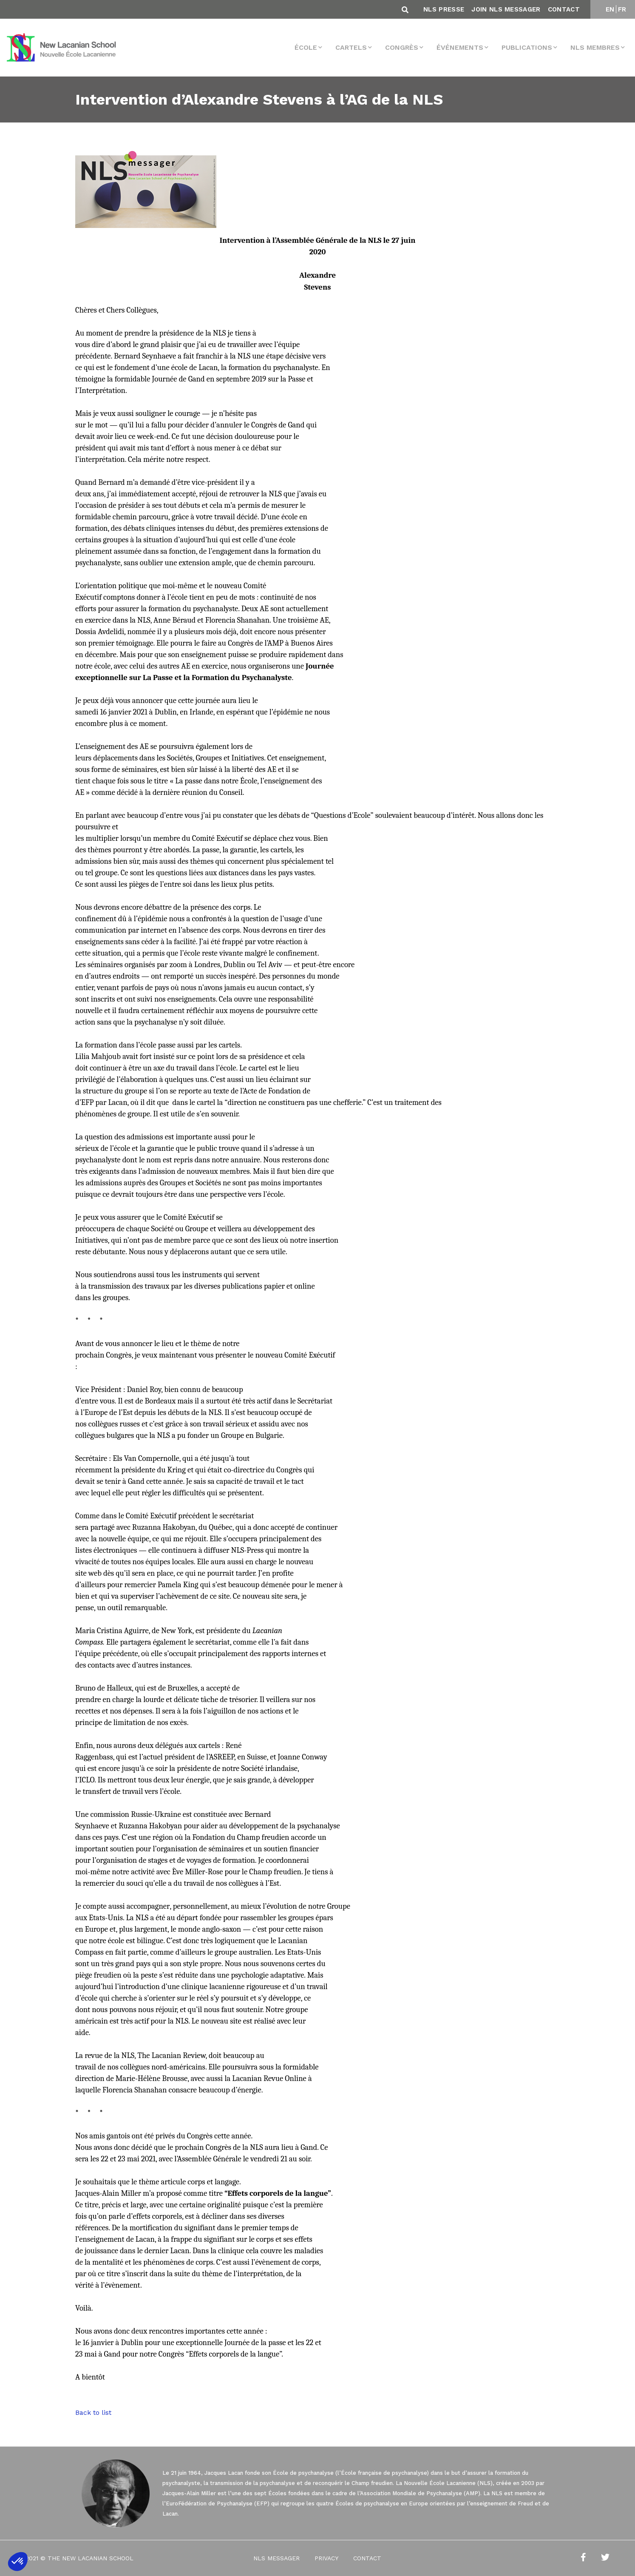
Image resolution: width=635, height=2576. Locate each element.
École (306, 47)
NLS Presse (443, 9)
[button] (18, 2561)
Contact (564, 9)
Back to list (93, 2412)
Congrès (401, 47)
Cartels (351, 47)
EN (610, 9)
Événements (460, 47)
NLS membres (595, 47)
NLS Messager (276, 2558)
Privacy (326, 2558)
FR (622, 9)
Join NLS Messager (505, 9)
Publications (527, 47)
